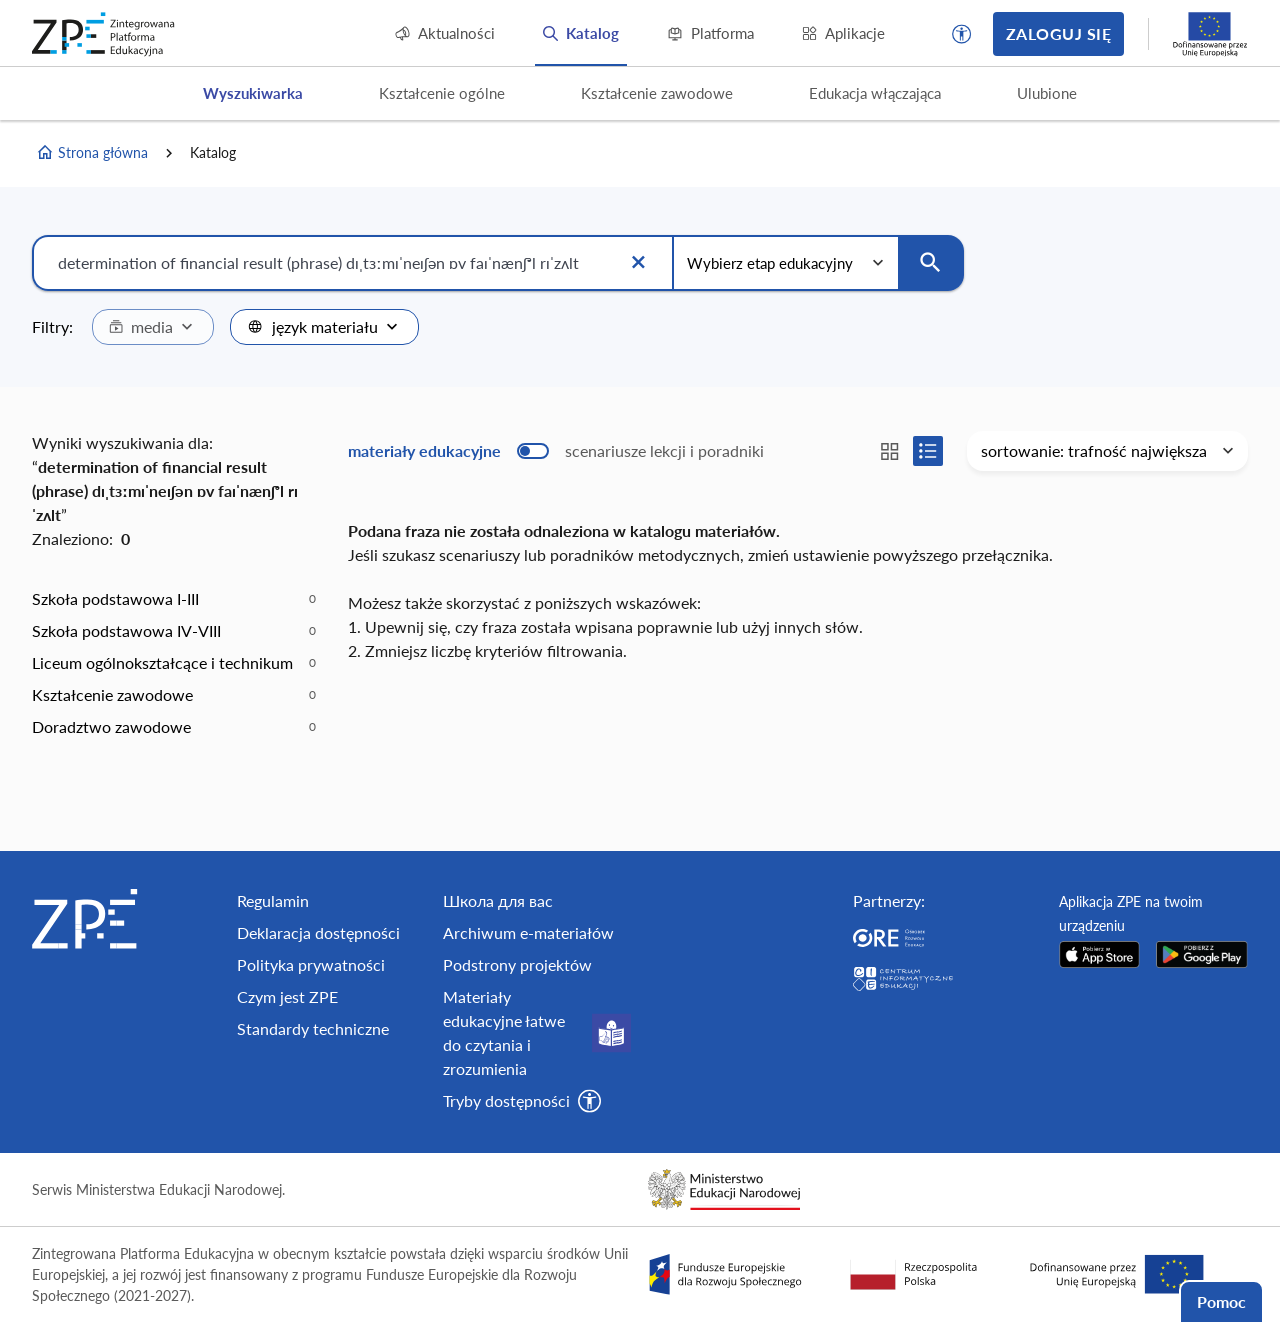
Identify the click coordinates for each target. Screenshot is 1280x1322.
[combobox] (153, 327)
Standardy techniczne (313, 1028)
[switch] (556, 451)
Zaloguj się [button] (1058, 33)
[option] (174, 599)
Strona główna (92, 153)
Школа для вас (498, 900)
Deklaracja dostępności (318, 932)
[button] (962, 34)
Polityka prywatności (311, 964)
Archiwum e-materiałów (528, 932)
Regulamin (273, 900)
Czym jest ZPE (287, 996)
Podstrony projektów (517, 964)
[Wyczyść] (638, 263)
